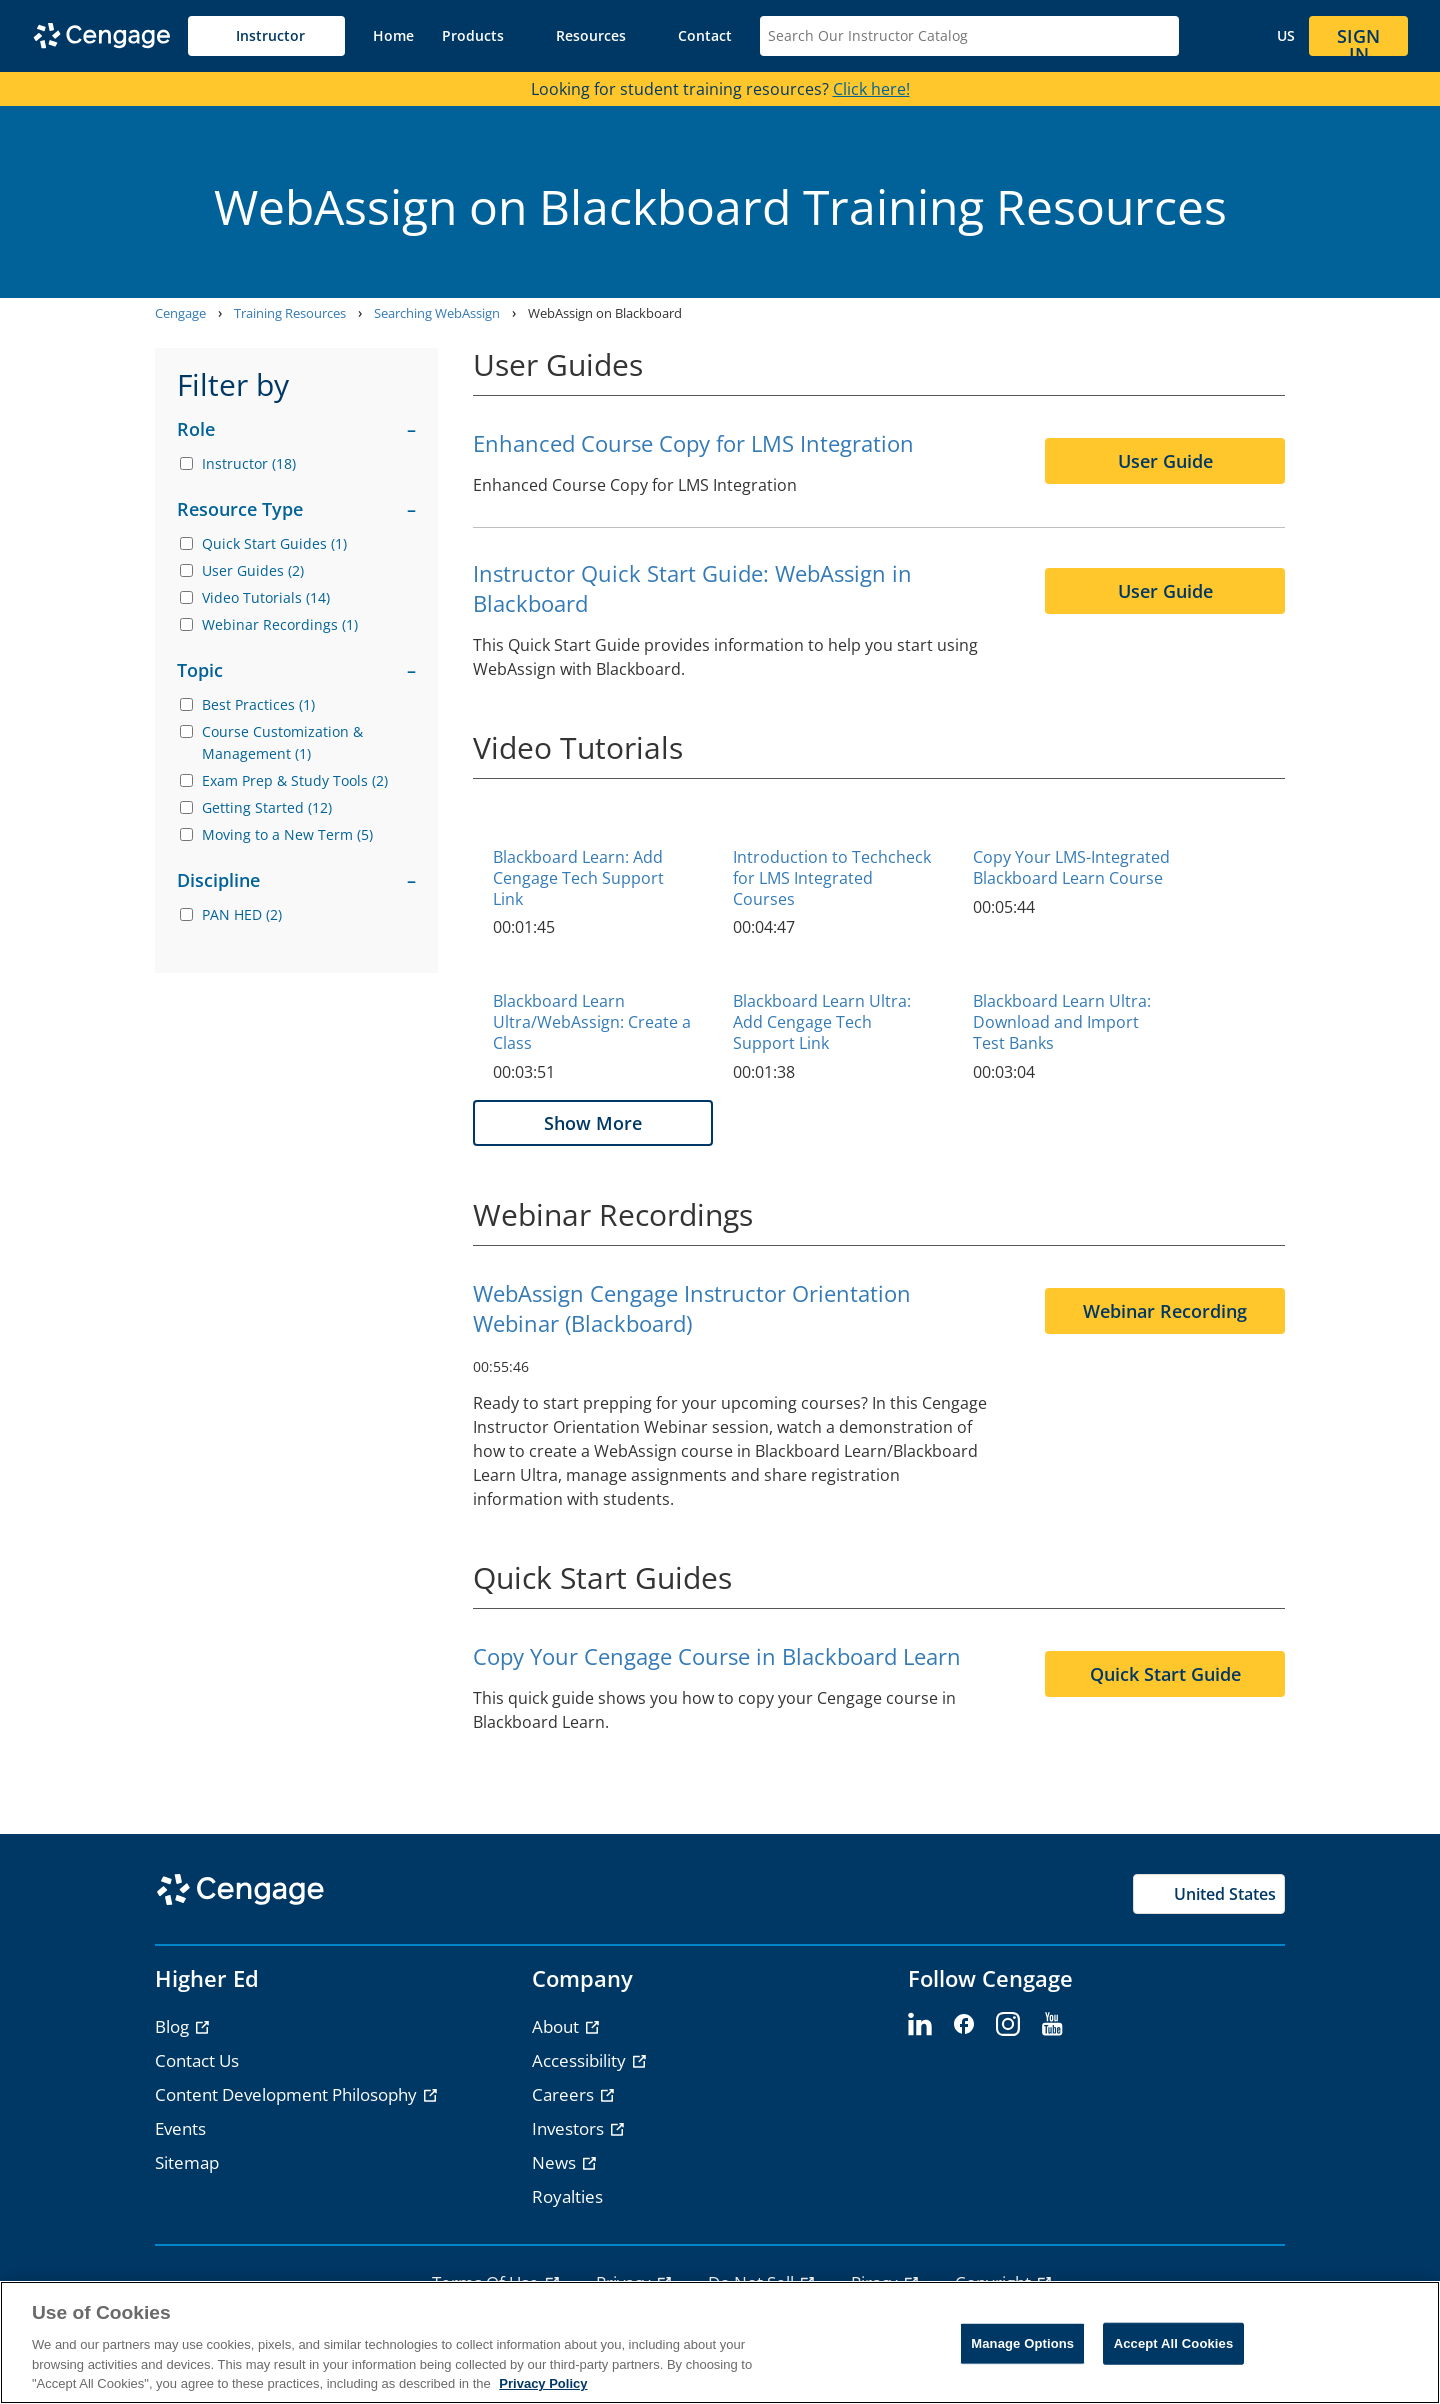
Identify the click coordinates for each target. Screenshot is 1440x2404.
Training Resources (290, 313)
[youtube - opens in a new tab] (1052, 2025)
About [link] (557, 2026)
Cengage (180, 313)
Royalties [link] (567, 2196)
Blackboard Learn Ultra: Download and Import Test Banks (1062, 1022)
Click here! (871, 89)
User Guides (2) (253, 570)
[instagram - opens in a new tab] (1008, 2025)
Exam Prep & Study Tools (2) (295, 780)
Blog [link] (174, 2026)
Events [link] (180, 2128)
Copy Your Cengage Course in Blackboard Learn (717, 1656)
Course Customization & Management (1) (282, 742)
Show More (593, 1123)
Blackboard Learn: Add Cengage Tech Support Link (578, 878)
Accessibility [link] (581, 2060)
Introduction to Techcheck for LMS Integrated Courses (832, 878)
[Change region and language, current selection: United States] (1268, 36)
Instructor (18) (249, 463)
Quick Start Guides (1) (274, 543)
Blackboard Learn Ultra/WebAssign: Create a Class (592, 1022)
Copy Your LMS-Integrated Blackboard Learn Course (1071, 867)
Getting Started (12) (267, 807)
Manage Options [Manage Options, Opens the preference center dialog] (1022, 2343)
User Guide (1165, 461)
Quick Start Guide (1165, 1674)
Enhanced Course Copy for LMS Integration (693, 443)
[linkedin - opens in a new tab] (920, 2025)
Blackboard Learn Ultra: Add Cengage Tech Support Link (822, 1022)
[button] (485, 36)
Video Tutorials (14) (266, 597)
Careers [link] (565, 2094)
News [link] (556, 2162)
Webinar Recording (1165, 1311)
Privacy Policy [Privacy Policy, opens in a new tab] (543, 2383)
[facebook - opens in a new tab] (964, 2025)
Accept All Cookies (1174, 2343)
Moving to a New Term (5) (287, 834)
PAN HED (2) (242, 914)
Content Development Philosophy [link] (288, 2094)
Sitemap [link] (187, 2162)
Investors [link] (570, 2128)
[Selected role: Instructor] (266, 36)
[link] (393, 36)
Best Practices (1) (258, 704)
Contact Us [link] (197, 2060)
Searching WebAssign (437, 313)
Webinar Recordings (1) (280, 624)
